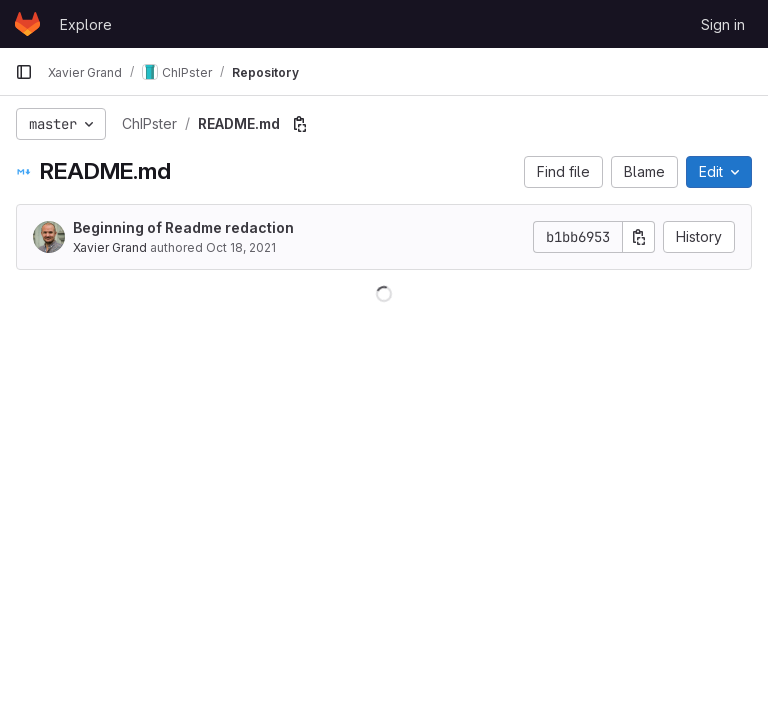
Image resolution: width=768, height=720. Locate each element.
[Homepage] (27, 24)
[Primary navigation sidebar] (24, 72)
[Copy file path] (300, 124)
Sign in (723, 24)
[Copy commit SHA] (639, 237)
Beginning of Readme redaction (183, 227)
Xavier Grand (110, 247)
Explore (86, 24)
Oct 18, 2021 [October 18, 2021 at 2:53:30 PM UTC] (241, 247)
